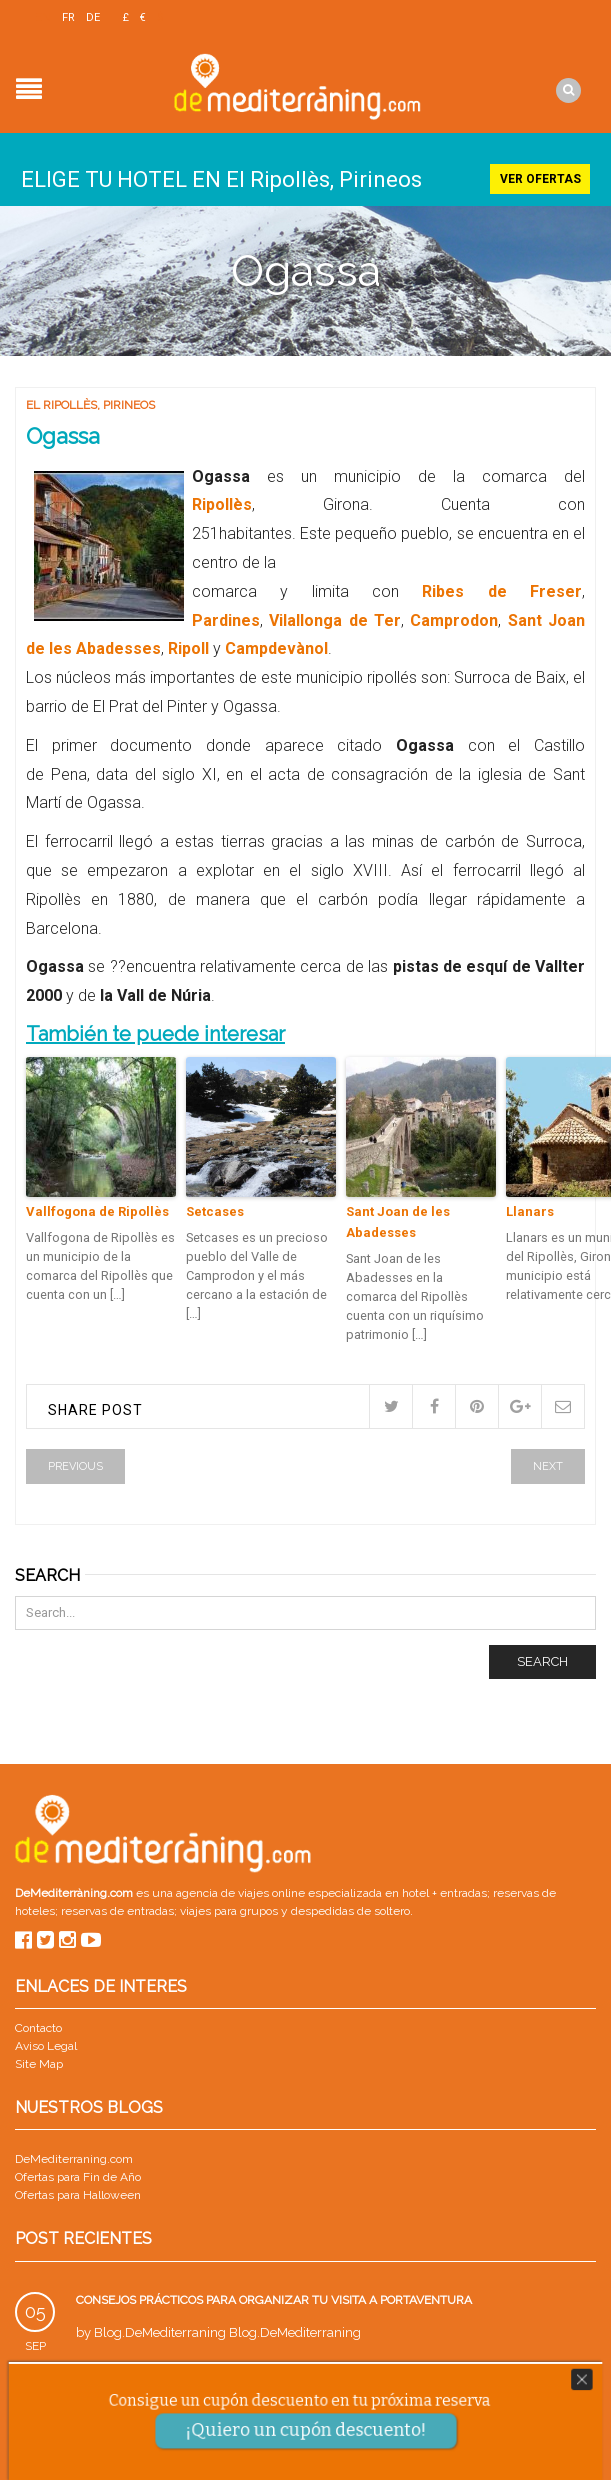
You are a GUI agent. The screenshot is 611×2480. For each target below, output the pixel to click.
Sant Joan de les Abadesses (398, 1219)
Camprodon (454, 617)
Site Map (39, 2061)
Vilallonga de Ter (335, 617)
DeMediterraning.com (74, 2156)
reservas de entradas (117, 1909)
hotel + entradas (443, 1891)
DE (93, 17)
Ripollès (222, 502)
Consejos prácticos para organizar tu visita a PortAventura (274, 2297)
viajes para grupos (229, 1909)
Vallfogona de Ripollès (97, 1208)
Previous (75, 1463)
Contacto (38, 2025)
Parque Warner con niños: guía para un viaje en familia (256, 2387)
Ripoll (190, 646)
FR (68, 17)
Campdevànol (276, 646)
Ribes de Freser (502, 588)
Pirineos (129, 402)
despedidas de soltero (350, 1909)
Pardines (226, 617)
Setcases (215, 1208)
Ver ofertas (540, 176)
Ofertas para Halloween (78, 2192)
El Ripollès (61, 402)
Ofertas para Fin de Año (78, 2174)
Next (548, 1463)
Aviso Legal (46, 2043)
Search (542, 1658)
